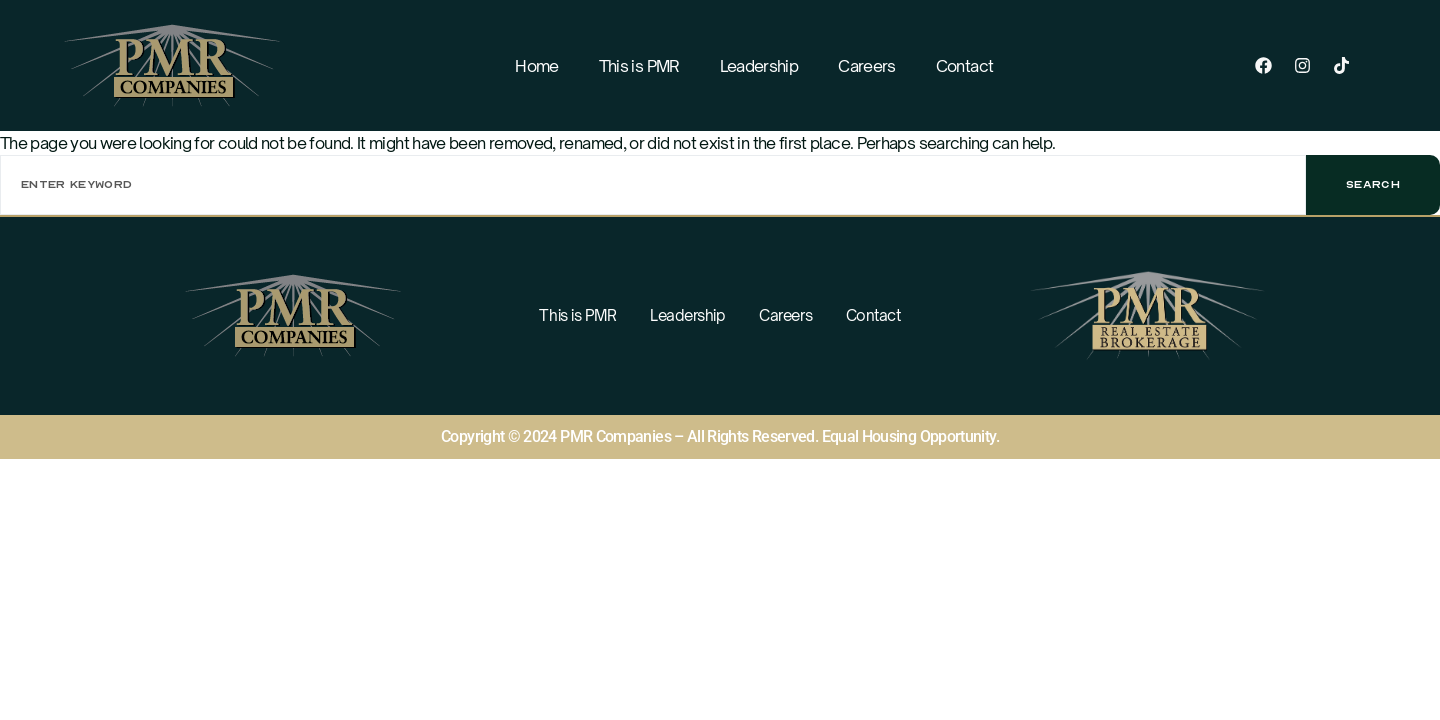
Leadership (759, 66)
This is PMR (639, 66)
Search (1373, 184)
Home (536, 66)
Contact (965, 66)
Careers (867, 66)
